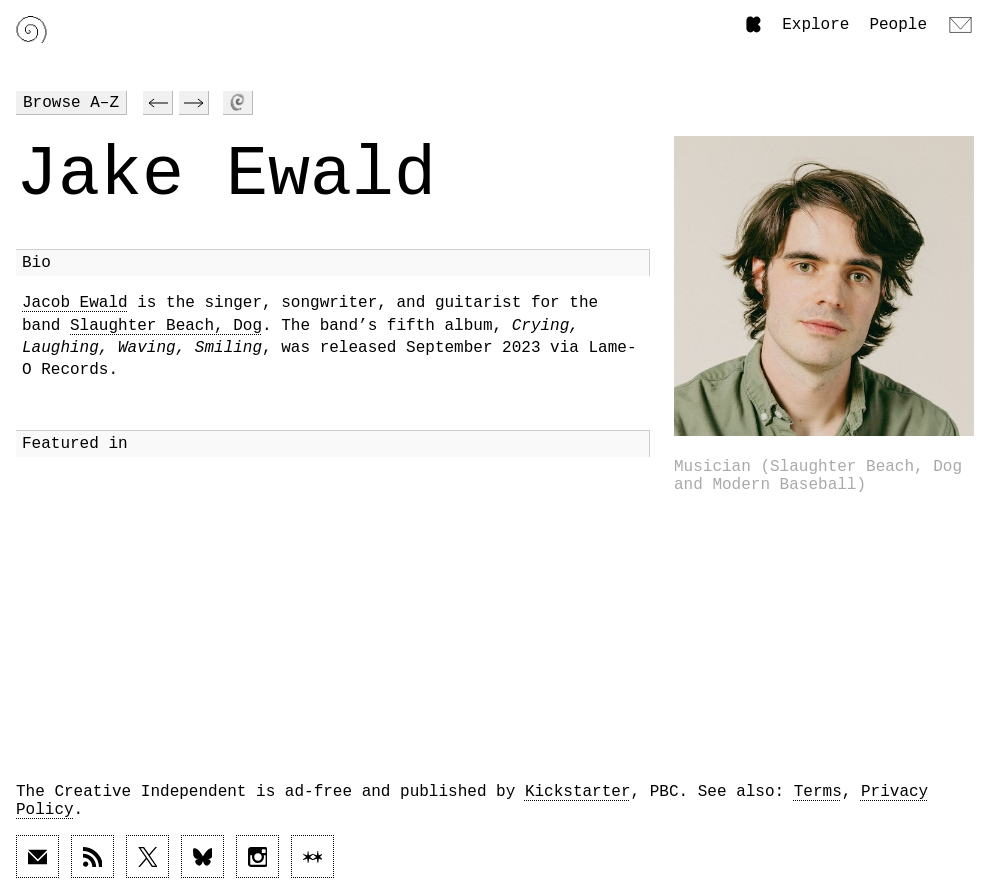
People (898, 25)
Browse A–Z (71, 103)
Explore (815, 25)
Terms (818, 792)
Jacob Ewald (75, 303)
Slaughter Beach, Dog (166, 326)
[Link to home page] (31, 29)
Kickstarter (578, 792)
